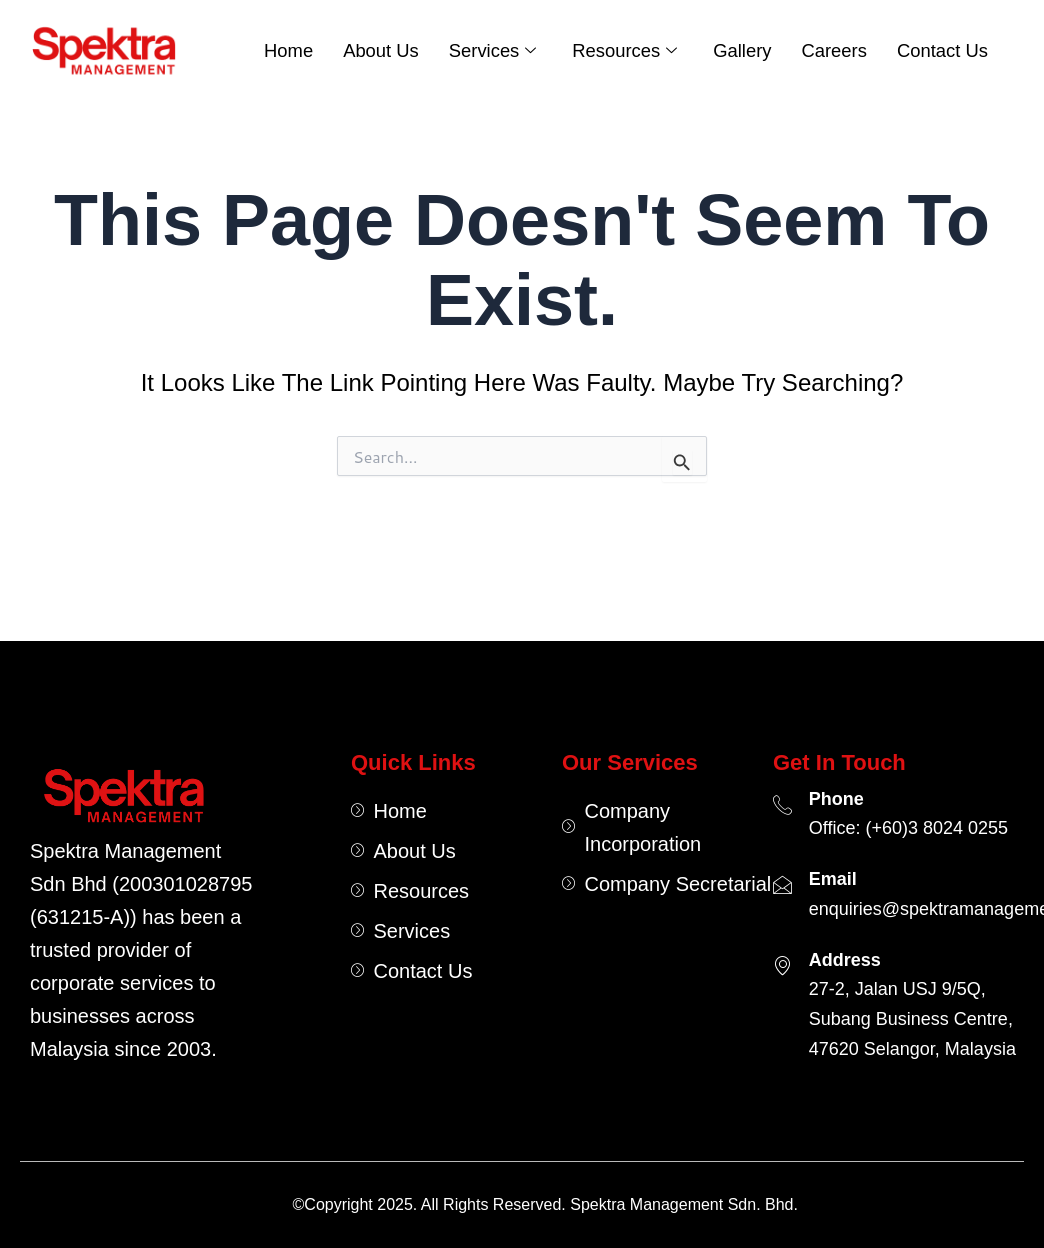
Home (288, 50)
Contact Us (942, 50)
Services (493, 50)
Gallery (742, 50)
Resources (624, 50)
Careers (833, 50)
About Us (381, 50)
